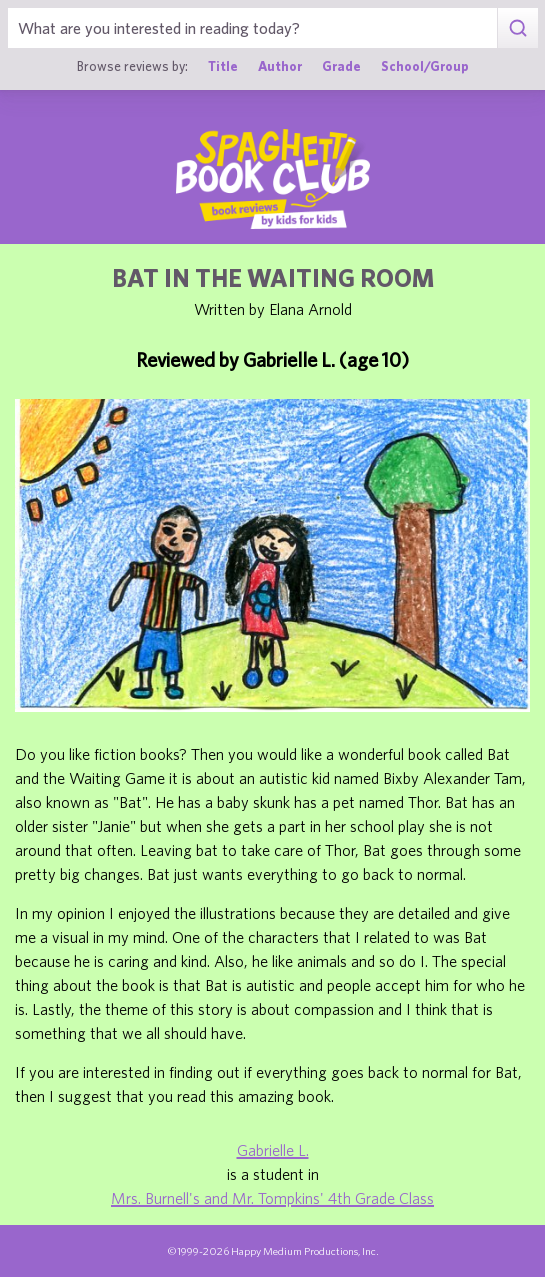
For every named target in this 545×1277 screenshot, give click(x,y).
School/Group (425, 66)
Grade (341, 66)
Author (280, 66)
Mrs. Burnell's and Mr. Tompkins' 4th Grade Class (272, 1198)
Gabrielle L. (273, 1150)
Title (223, 66)
